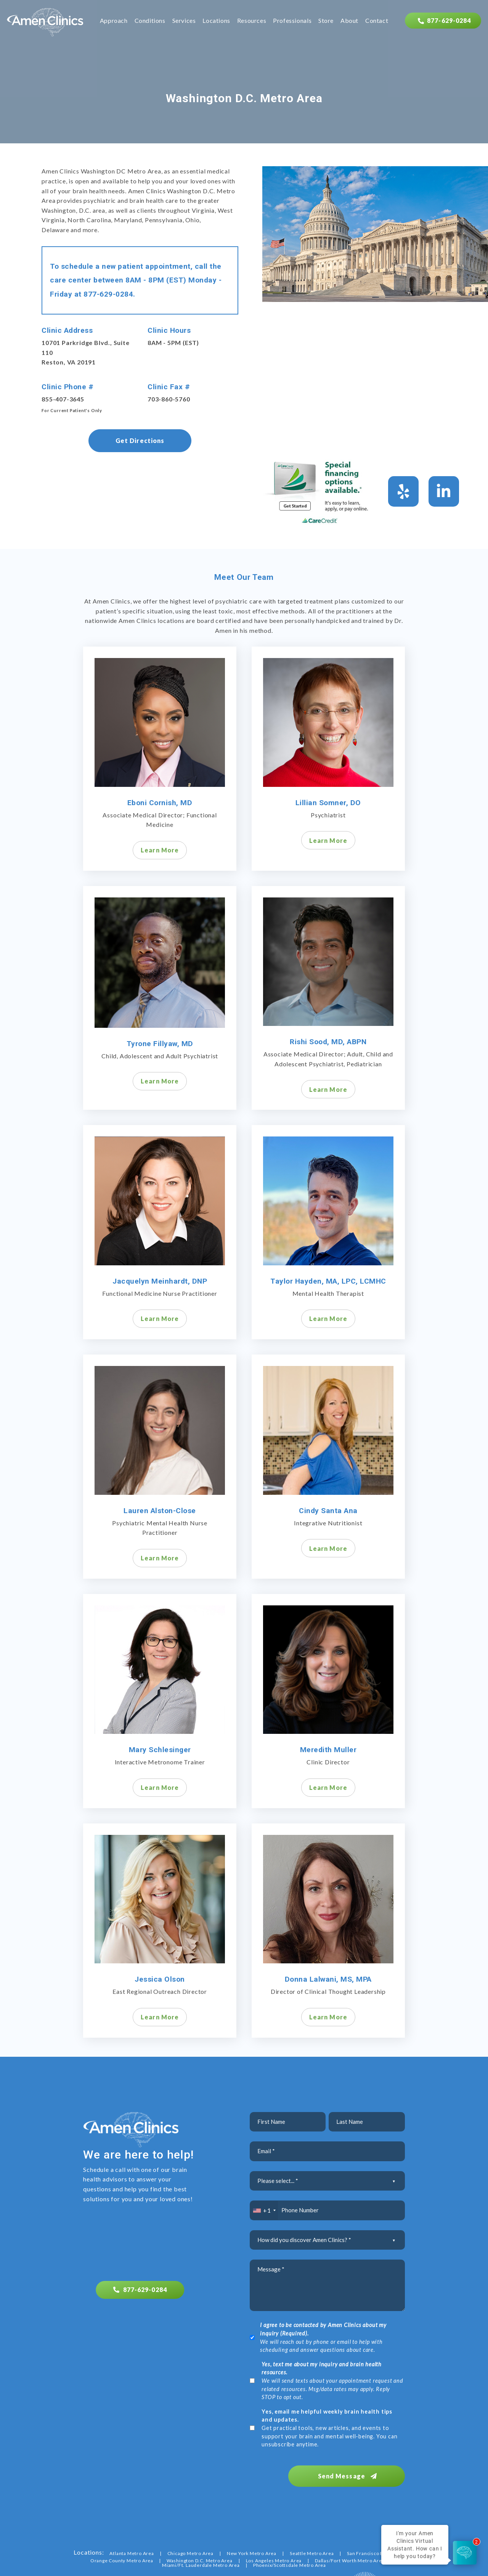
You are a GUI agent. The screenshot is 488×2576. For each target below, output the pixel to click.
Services (184, 20)
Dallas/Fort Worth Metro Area (349, 2558)
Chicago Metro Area (190, 2551)
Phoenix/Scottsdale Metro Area (289, 2563)
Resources (251, 20)
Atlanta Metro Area (131, 2551)
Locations (216, 20)
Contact (376, 20)
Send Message (353, 2473)
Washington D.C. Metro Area (200, 2558)
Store (326, 20)
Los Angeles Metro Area (274, 2558)
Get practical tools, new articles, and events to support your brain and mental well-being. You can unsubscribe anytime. (329, 2428)
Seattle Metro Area (312, 2551)
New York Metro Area (251, 2551)
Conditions (150, 20)
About (349, 20)
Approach (114, 20)
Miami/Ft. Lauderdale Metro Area (201, 2563)
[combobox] (264, 2210)
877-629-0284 (108, 294)
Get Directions (140, 440)
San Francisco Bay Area (374, 2551)
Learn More (160, 850)
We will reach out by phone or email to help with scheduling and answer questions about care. (323, 2337)
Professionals (292, 20)
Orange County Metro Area (121, 2558)
